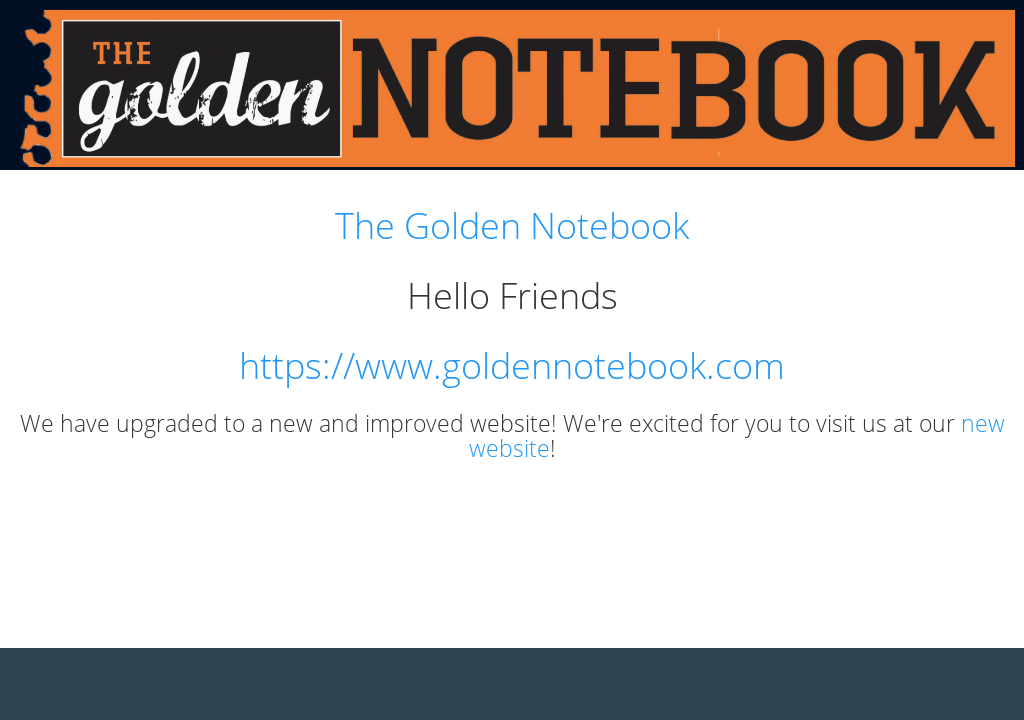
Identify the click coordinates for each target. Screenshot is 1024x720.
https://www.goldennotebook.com (512, 365)
